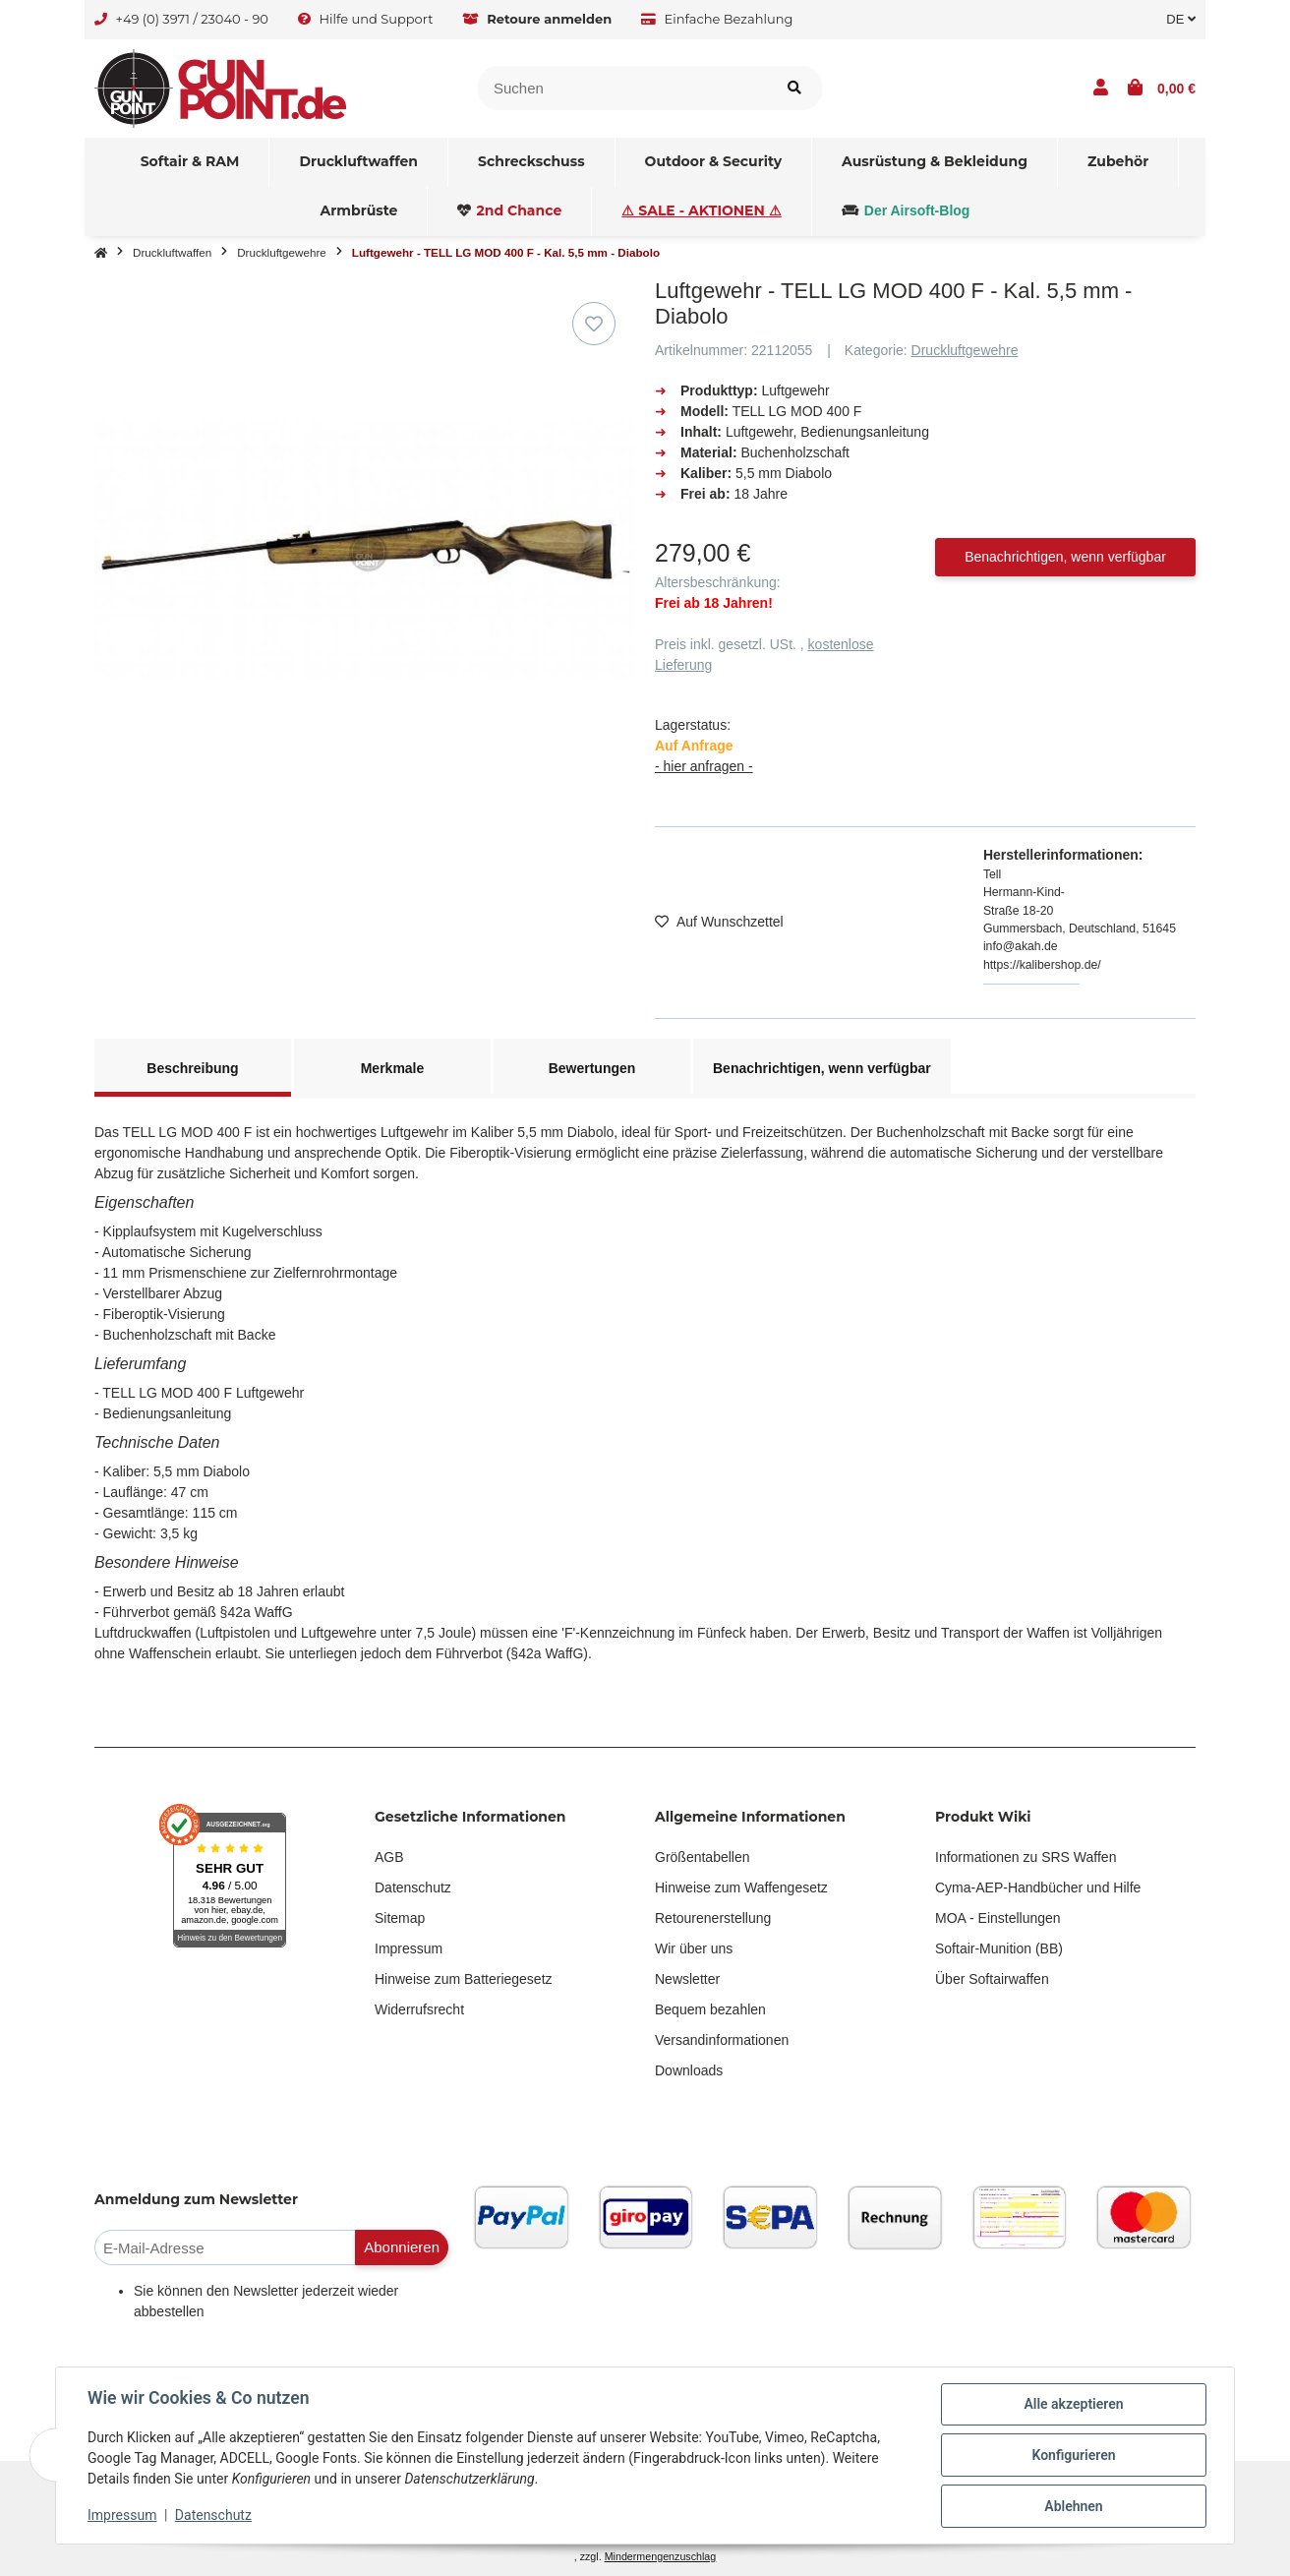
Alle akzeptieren (1073, 2404)
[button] (1100, 88)
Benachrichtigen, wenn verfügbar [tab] (822, 1068)
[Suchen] (623, 88)
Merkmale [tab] (393, 1068)
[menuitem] (190, 162)
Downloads (689, 2070)
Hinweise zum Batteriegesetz (464, 1979)
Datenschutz (413, 1887)
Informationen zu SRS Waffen (1025, 1857)
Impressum (408, 1948)
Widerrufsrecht (419, 2009)
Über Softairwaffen (992, 1979)
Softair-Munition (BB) (999, 1948)
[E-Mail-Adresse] (225, 2248)
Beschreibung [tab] (192, 1068)
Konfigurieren (1073, 2455)
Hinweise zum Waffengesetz (741, 1887)
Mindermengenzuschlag (661, 2556)
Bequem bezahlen (710, 2009)
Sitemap (400, 1918)
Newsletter (687, 1979)
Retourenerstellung (713, 1918)
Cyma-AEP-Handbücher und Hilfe (1038, 1887)
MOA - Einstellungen (998, 1918)
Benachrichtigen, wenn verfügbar (1065, 557)
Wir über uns (694, 1948)
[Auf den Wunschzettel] (594, 323)
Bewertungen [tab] (592, 1068)
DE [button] (1181, 19)
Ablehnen (1073, 2506)
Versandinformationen (722, 2040)
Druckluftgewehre (965, 350)
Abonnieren (402, 2247)
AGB (389, 1857)
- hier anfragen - (704, 766)
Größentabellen (702, 1857)
